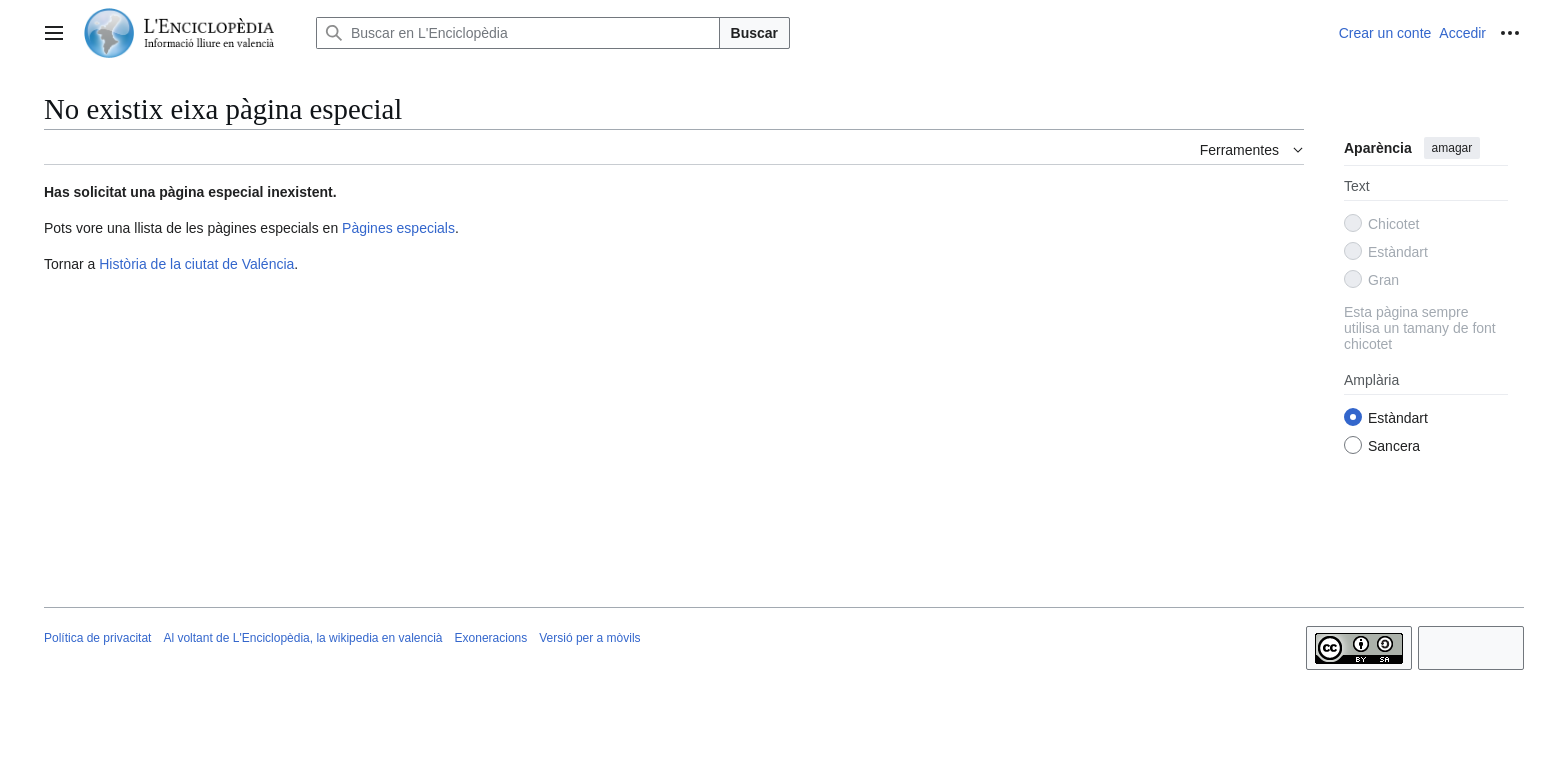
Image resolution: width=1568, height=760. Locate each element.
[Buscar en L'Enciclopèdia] (518, 33)
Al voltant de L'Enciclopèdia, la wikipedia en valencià (302, 638)
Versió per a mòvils (589, 638)
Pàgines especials (398, 228)
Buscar (754, 33)
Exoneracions (491, 638)
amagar (1452, 148)
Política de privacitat (97, 638)
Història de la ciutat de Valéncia (196, 264)
